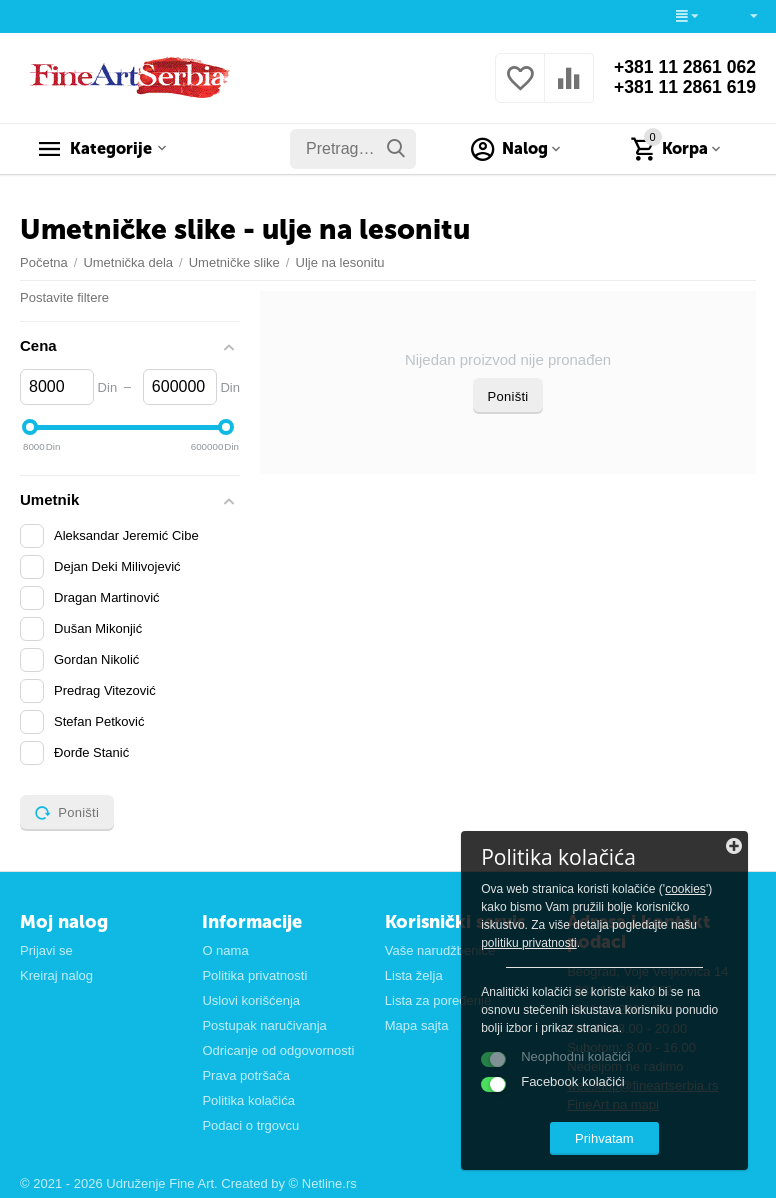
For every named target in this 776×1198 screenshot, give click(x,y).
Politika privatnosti (254, 975)
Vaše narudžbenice (440, 950)
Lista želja (414, 975)
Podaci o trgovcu (250, 1125)
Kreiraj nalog (56, 975)
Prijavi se (46, 950)
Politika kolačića (248, 1100)
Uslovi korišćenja (251, 1000)
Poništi (508, 396)
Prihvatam (621, 1136)
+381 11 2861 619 (683, 88)
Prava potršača (246, 1075)
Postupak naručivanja (264, 1025)
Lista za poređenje (438, 1000)
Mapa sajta (417, 1025)
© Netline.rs (323, 1183)
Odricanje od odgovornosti (278, 1050)
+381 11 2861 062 (683, 68)
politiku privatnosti (652, 941)
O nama (225, 950)
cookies (542, 905)
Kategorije (115, 149)
